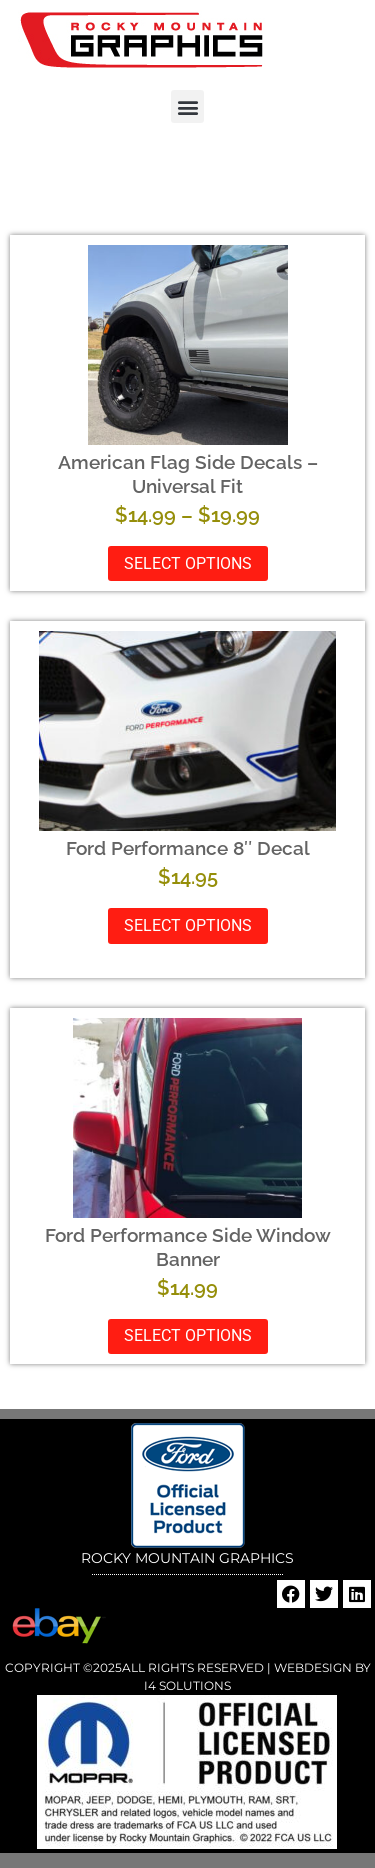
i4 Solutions (187, 1685)
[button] (187, 106)
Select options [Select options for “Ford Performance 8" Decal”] (188, 925)
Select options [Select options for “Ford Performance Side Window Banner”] (188, 1335)
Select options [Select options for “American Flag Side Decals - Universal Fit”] (188, 563)
